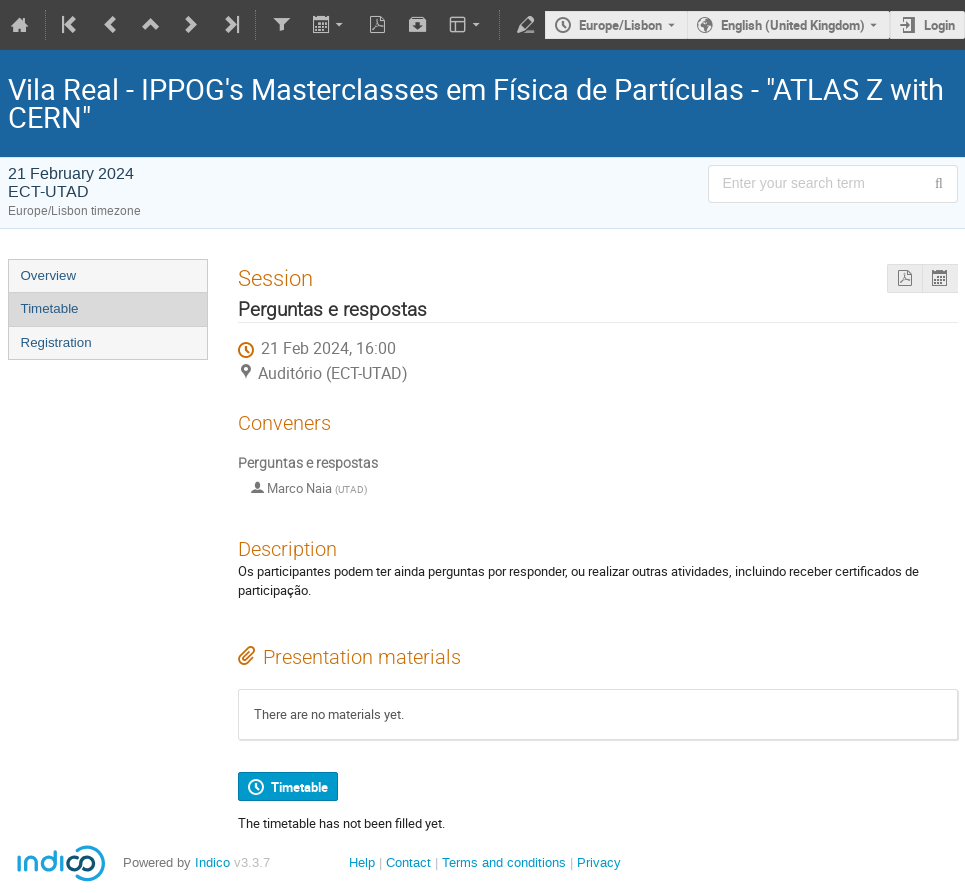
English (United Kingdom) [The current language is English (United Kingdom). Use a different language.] (793, 25)
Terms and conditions (504, 862)
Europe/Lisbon (620, 25)
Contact (408, 862)
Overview (49, 275)
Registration (56, 342)
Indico (212, 862)
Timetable (50, 308)
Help (362, 862)
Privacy (599, 862)
